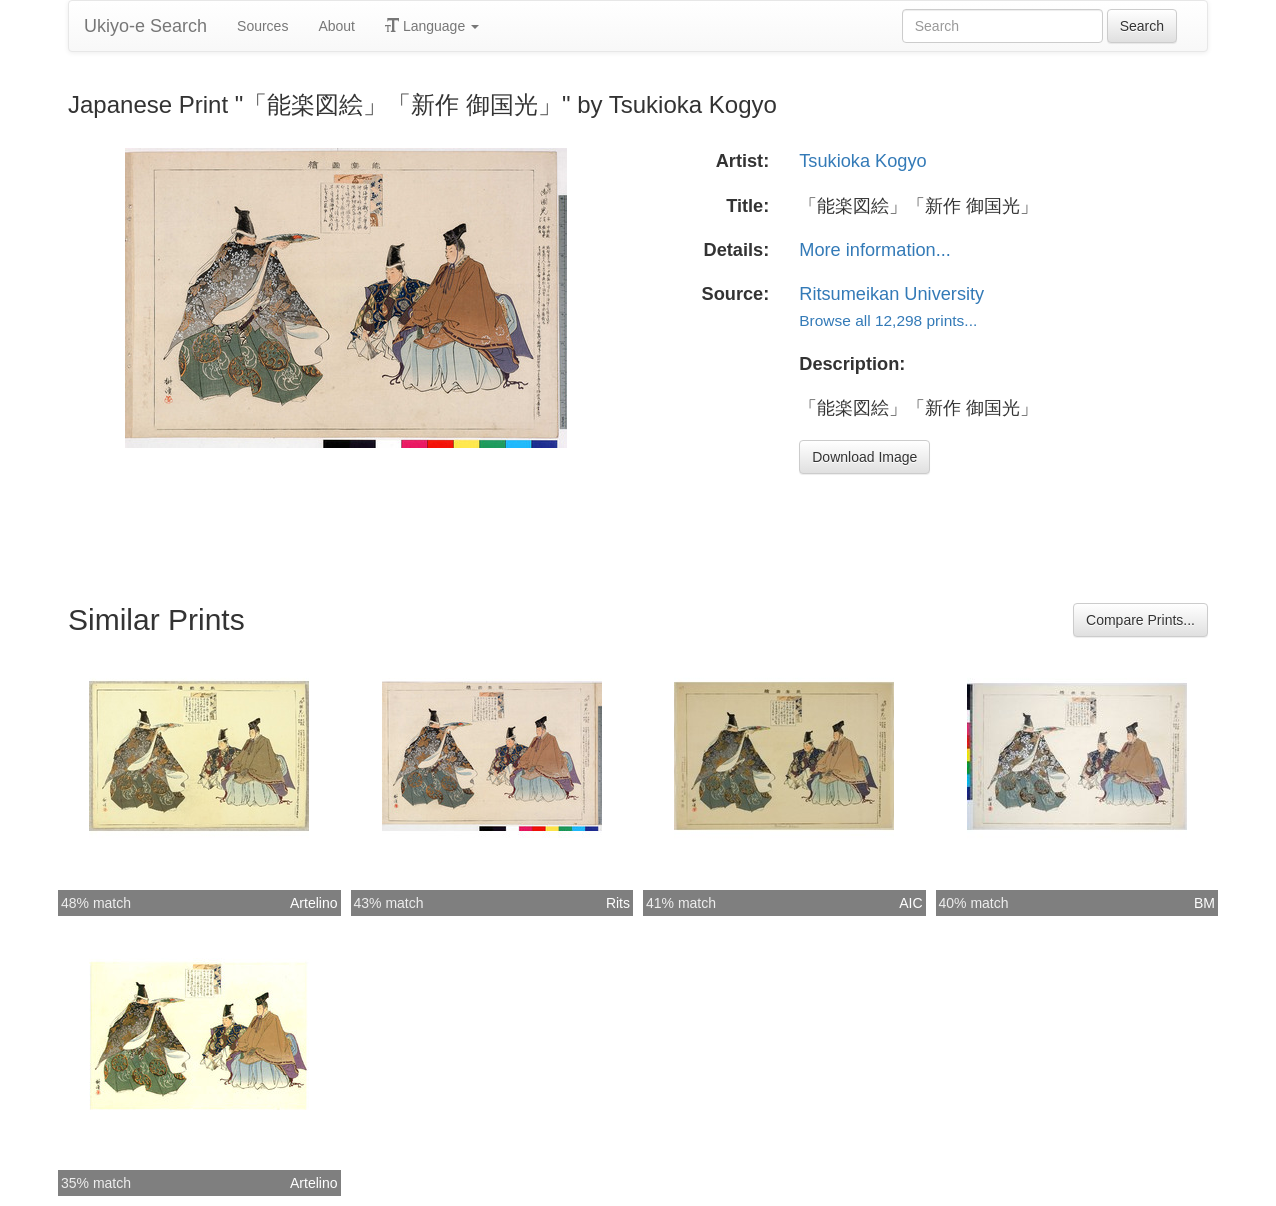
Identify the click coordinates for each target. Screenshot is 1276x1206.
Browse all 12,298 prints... (888, 320)
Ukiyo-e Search (145, 26)
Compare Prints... (1140, 620)
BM (1204, 903)
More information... (875, 250)
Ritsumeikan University (891, 294)
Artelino (313, 903)
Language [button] (432, 26)
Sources (262, 26)
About (336, 26)
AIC (910, 903)
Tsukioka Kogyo (862, 161)
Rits (618, 903)
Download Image (864, 457)
